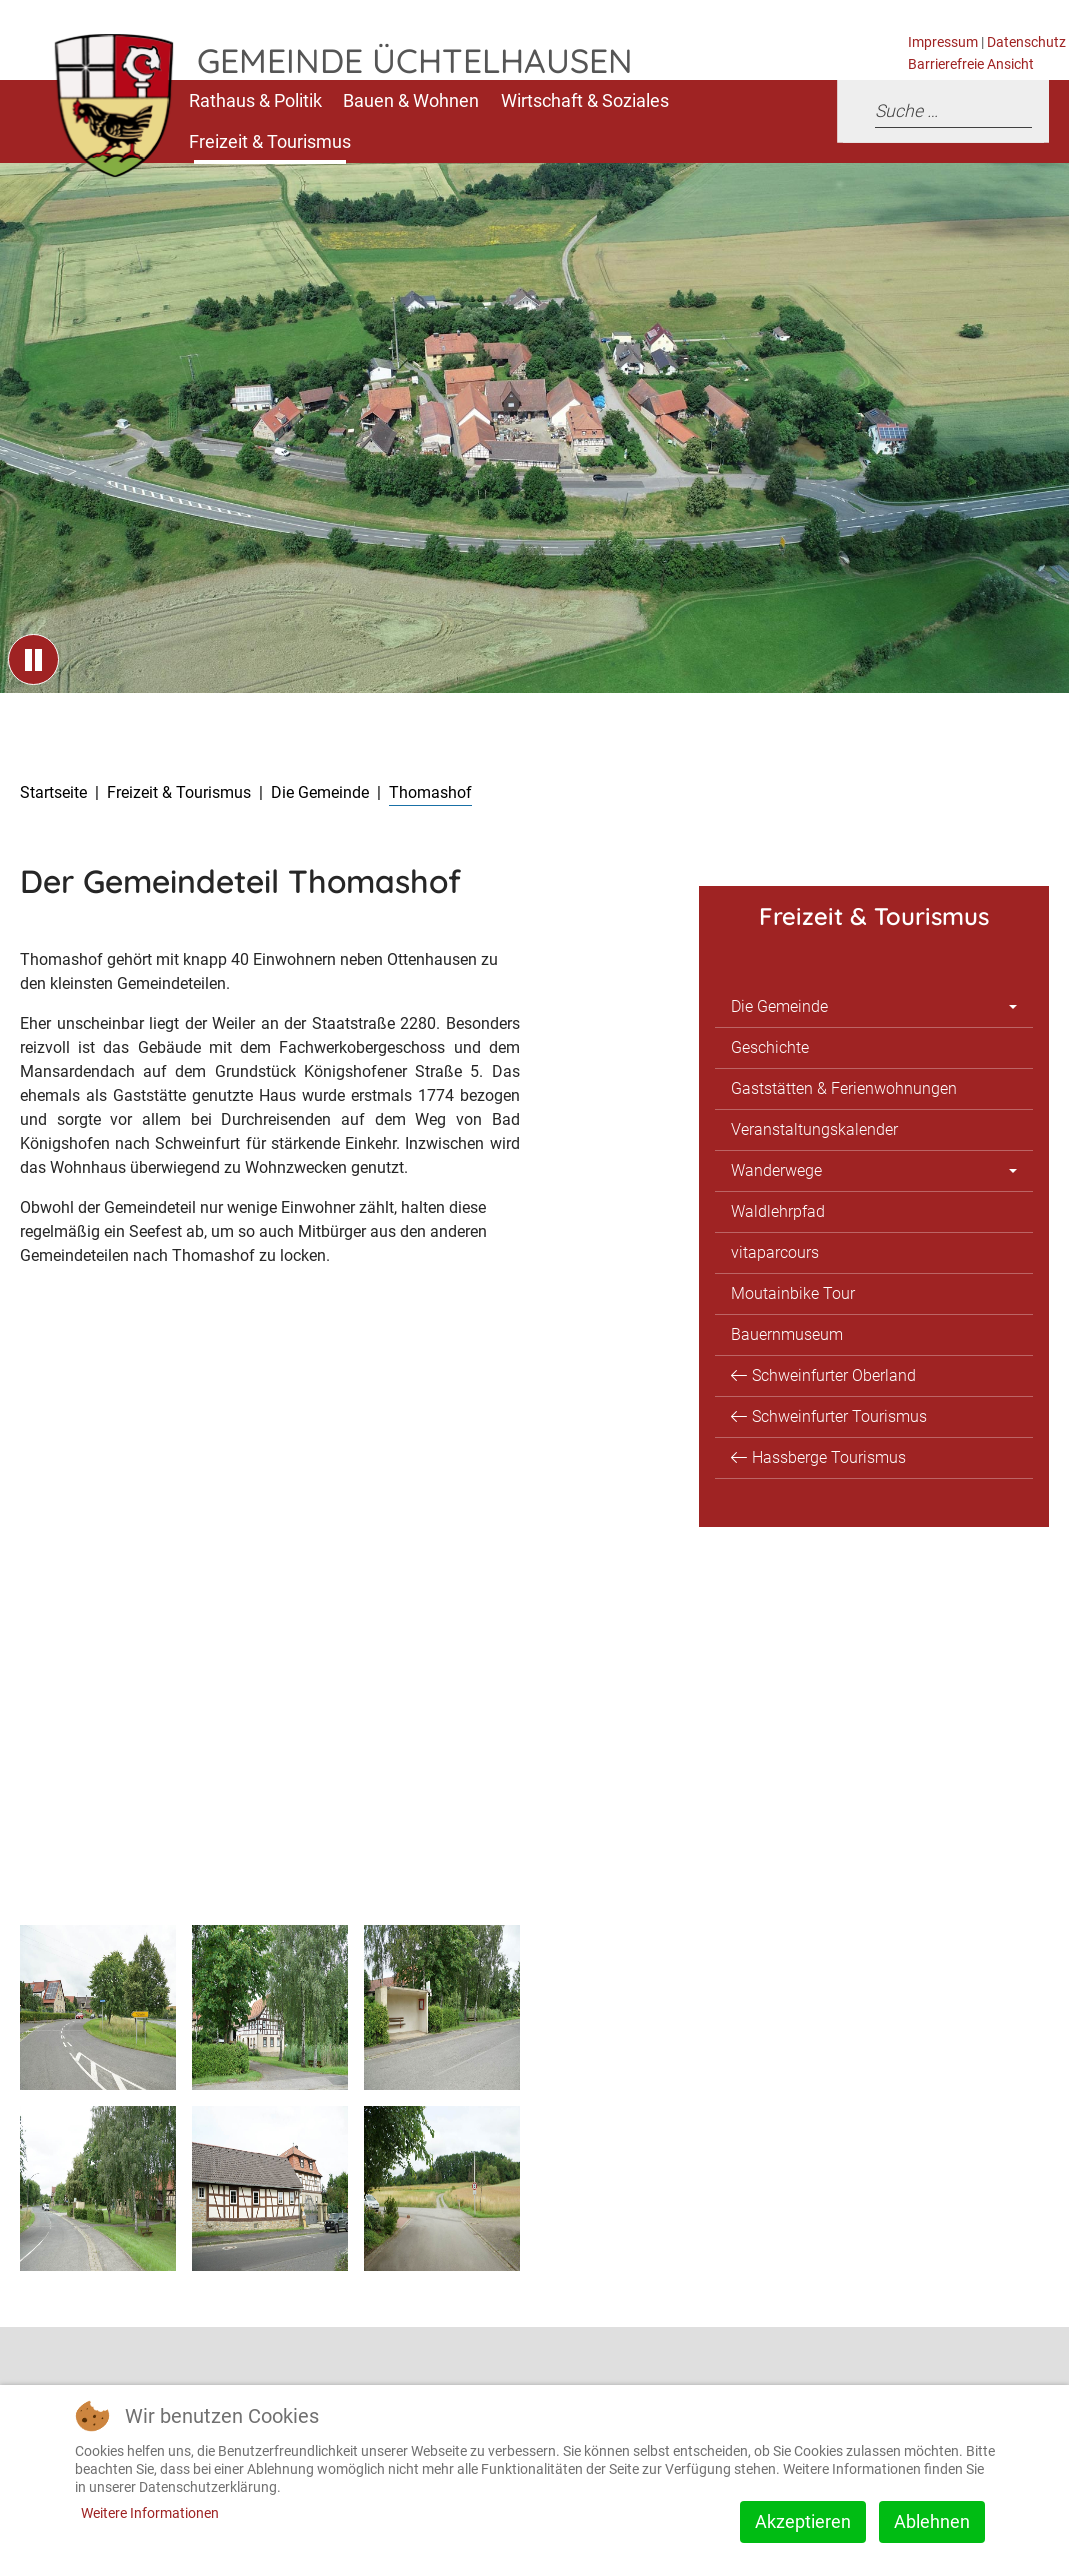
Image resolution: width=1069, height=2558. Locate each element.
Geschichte (770, 1047)
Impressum (943, 42)
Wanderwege (776, 1170)
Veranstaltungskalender (814, 1129)
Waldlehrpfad (778, 1211)
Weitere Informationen (150, 2513)
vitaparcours (775, 1252)
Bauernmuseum (787, 1334)
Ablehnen (932, 2521)
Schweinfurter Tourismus (839, 1416)
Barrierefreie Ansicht (971, 64)
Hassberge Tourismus (829, 1457)
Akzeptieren (803, 2521)
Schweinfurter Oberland (834, 1375)
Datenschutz (1026, 42)
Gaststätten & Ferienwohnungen (844, 1088)
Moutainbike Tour (793, 1293)
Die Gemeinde (779, 1006)
